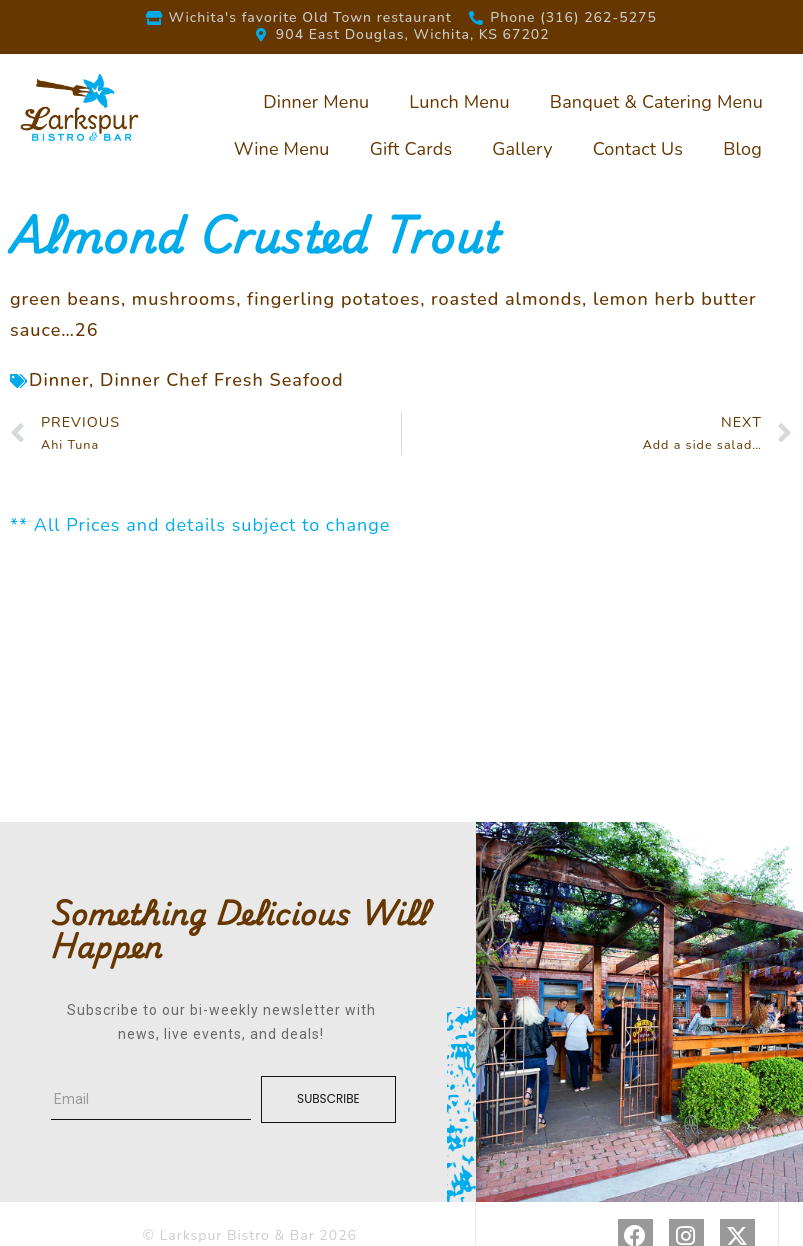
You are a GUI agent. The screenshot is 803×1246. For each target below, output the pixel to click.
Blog (742, 149)
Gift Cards (411, 149)
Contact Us (638, 149)
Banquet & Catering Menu (656, 102)
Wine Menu (282, 149)
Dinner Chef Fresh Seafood (221, 380)
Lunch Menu (459, 102)
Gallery (522, 149)
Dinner (59, 380)
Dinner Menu (316, 102)
